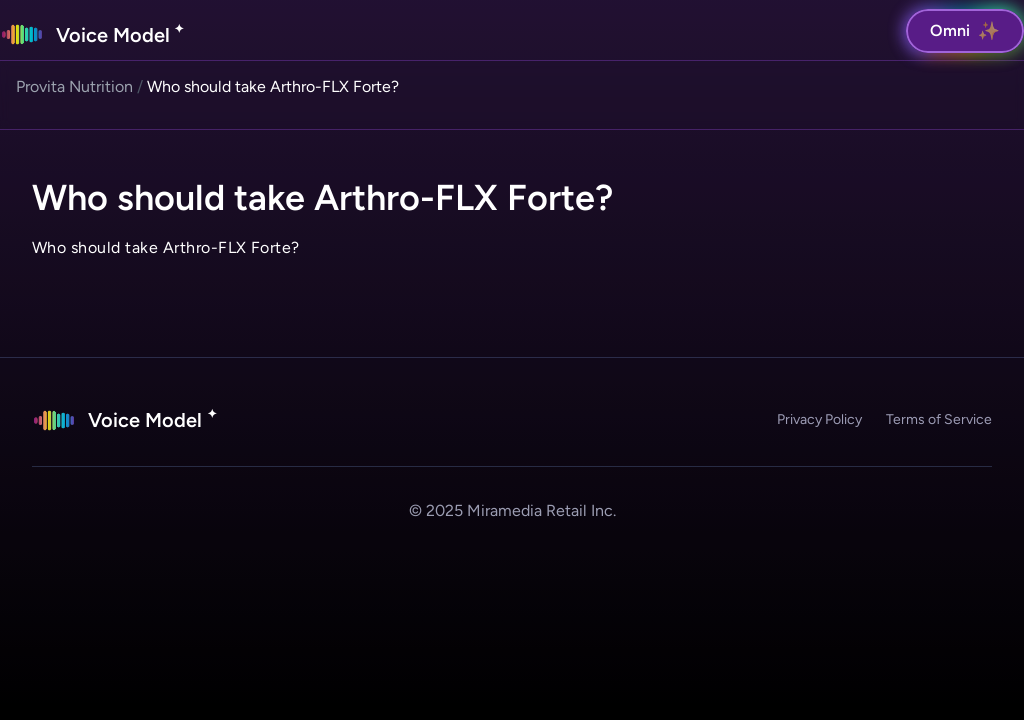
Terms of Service (939, 419)
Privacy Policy (819, 419)
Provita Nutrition (74, 86)
